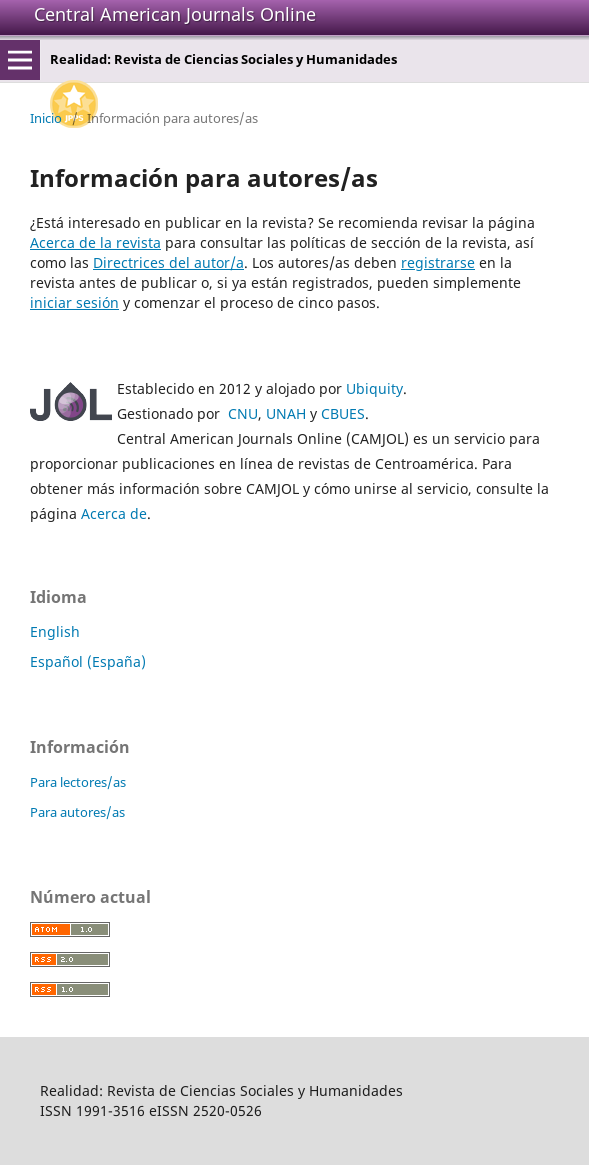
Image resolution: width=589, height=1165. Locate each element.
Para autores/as (77, 812)
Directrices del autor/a (168, 262)
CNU (243, 413)
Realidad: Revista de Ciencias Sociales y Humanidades (223, 59)
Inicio (46, 118)
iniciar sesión (74, 302)
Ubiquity (374, 388)
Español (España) (88, 661)
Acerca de (114, 513)
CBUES (343, 413)
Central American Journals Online (175, 14)
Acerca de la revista (95, 242)
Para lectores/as (78, 782)
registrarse (438, 262)
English (55, 631)
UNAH (286, 413)
